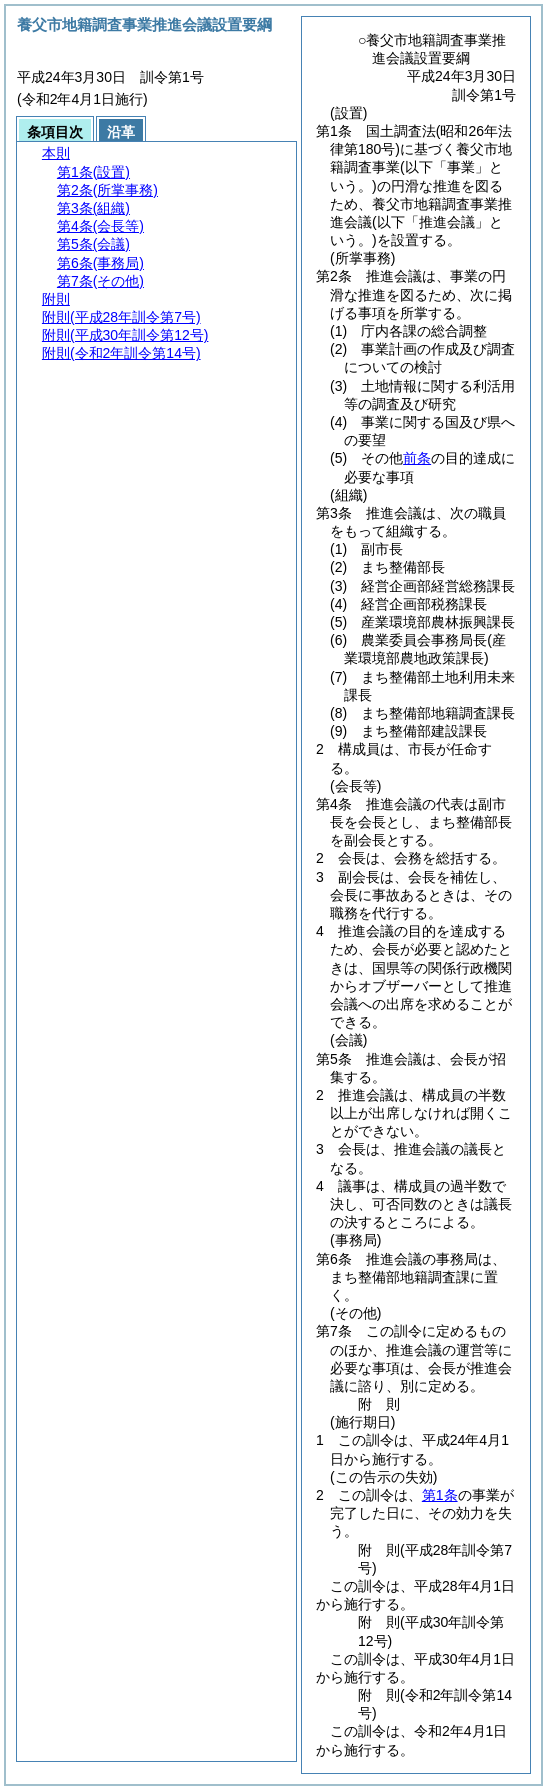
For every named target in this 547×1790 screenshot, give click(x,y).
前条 (417, 458)
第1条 (440, 1495)
